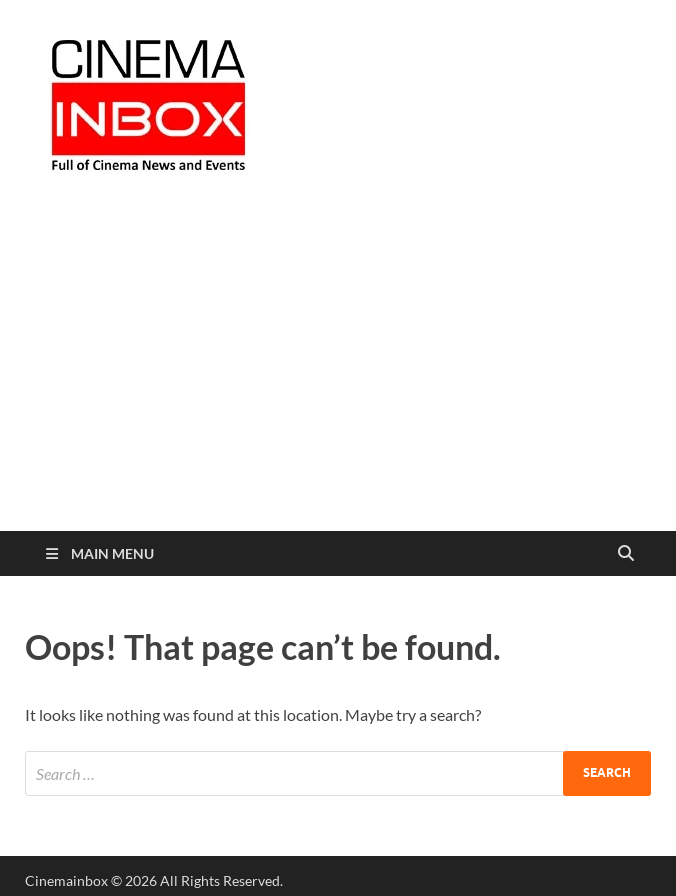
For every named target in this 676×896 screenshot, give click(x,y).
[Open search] (626, 554)
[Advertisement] (338, 381)
